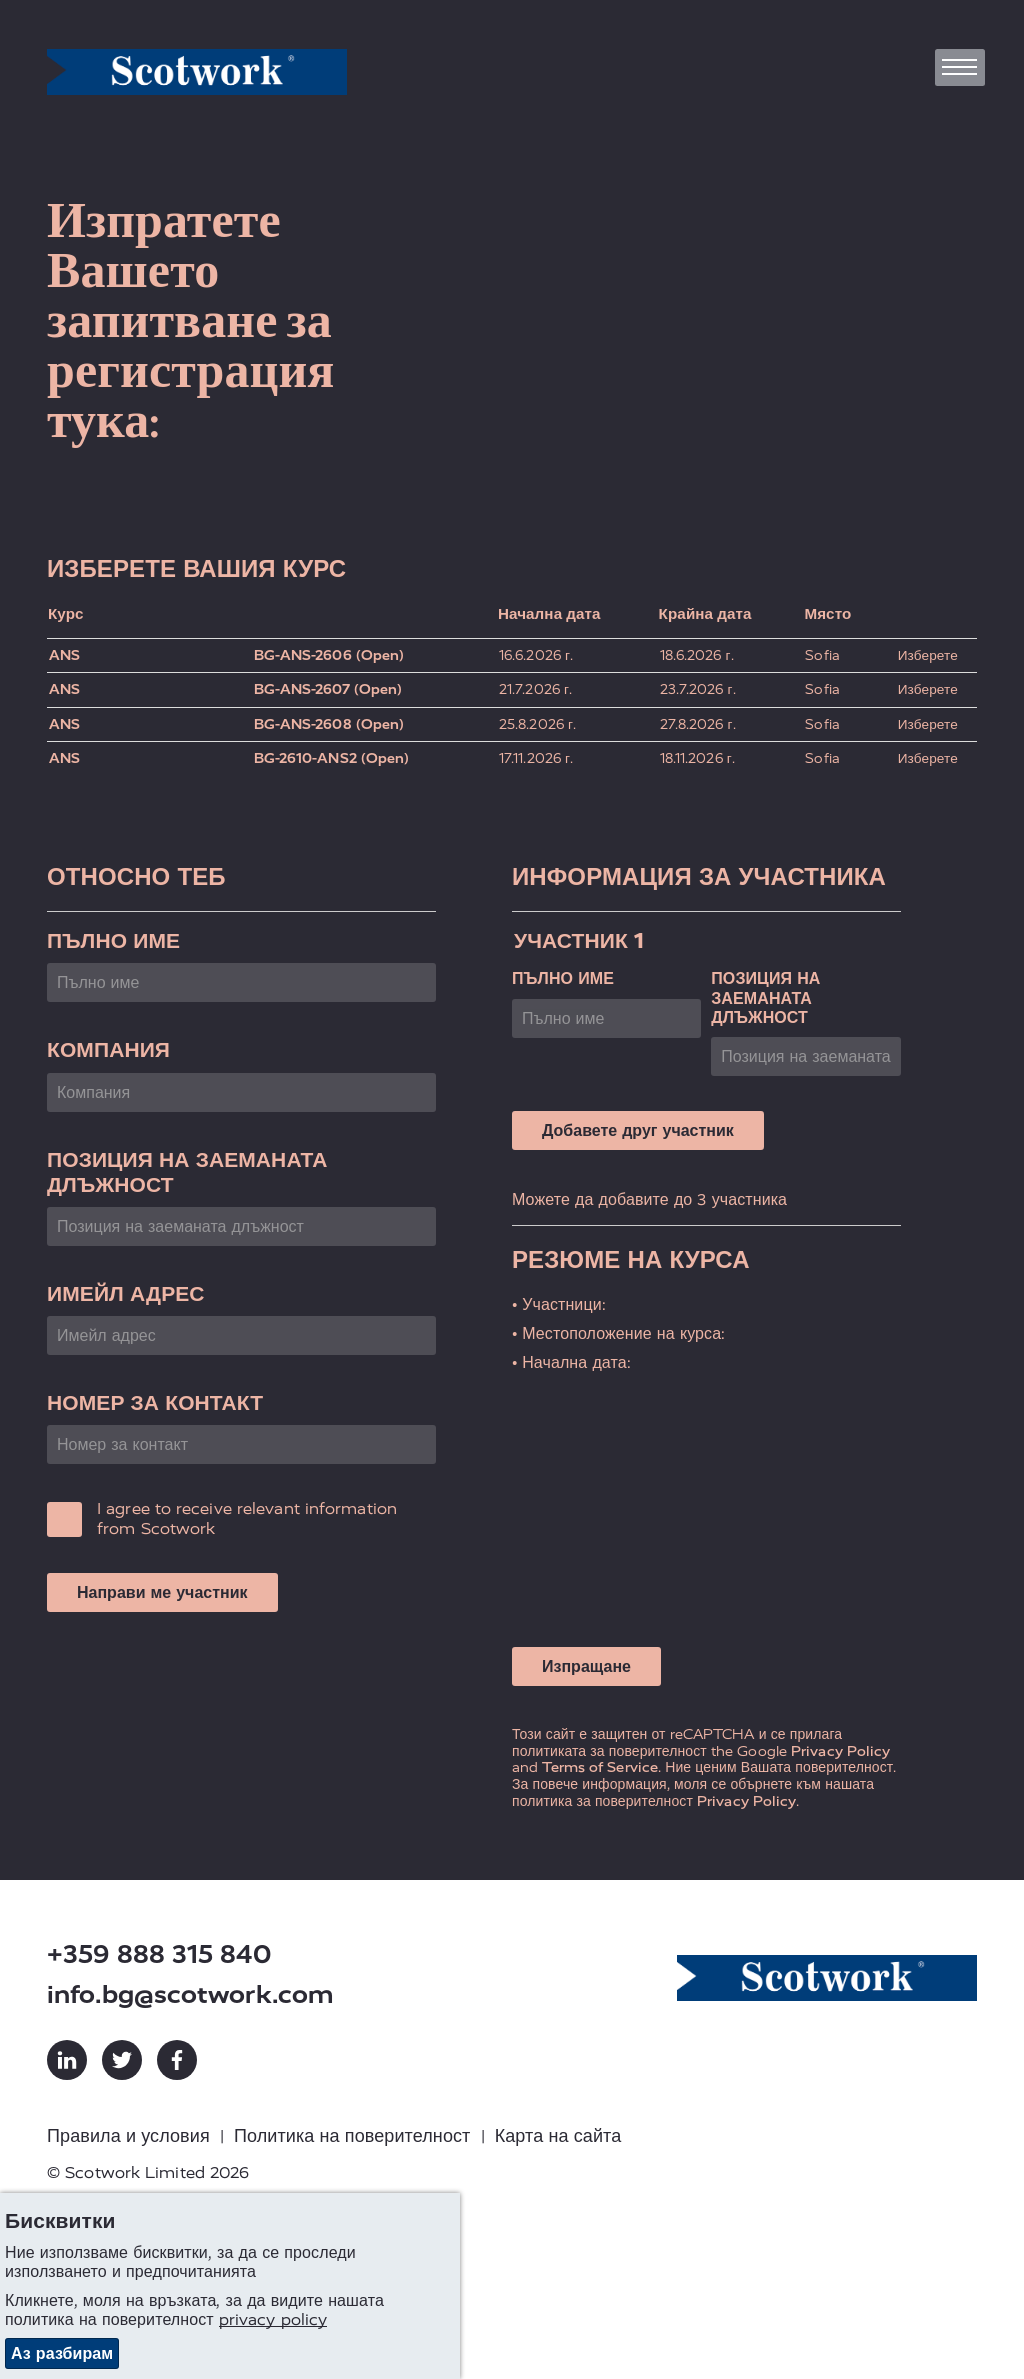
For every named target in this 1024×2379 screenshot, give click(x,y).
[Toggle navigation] (960, 67)
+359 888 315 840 (159, 1954)
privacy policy (273, 2319)
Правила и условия (128, 2136)
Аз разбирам (62, 2353)
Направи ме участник (162, 1592)
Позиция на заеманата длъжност (187, 1172)
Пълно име (113, 940)
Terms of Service (600, 1767)
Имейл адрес (126, 1293)
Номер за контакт (155, 1402)
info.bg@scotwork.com (190, 1994)
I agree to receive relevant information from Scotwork (247, 1518)
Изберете (928, 655)
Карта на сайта (558, 2136)
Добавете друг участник (638, 1130)
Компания (108, 1049)
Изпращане (586, 1666)
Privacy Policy (840, 1751)
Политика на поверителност (352, 2136)
